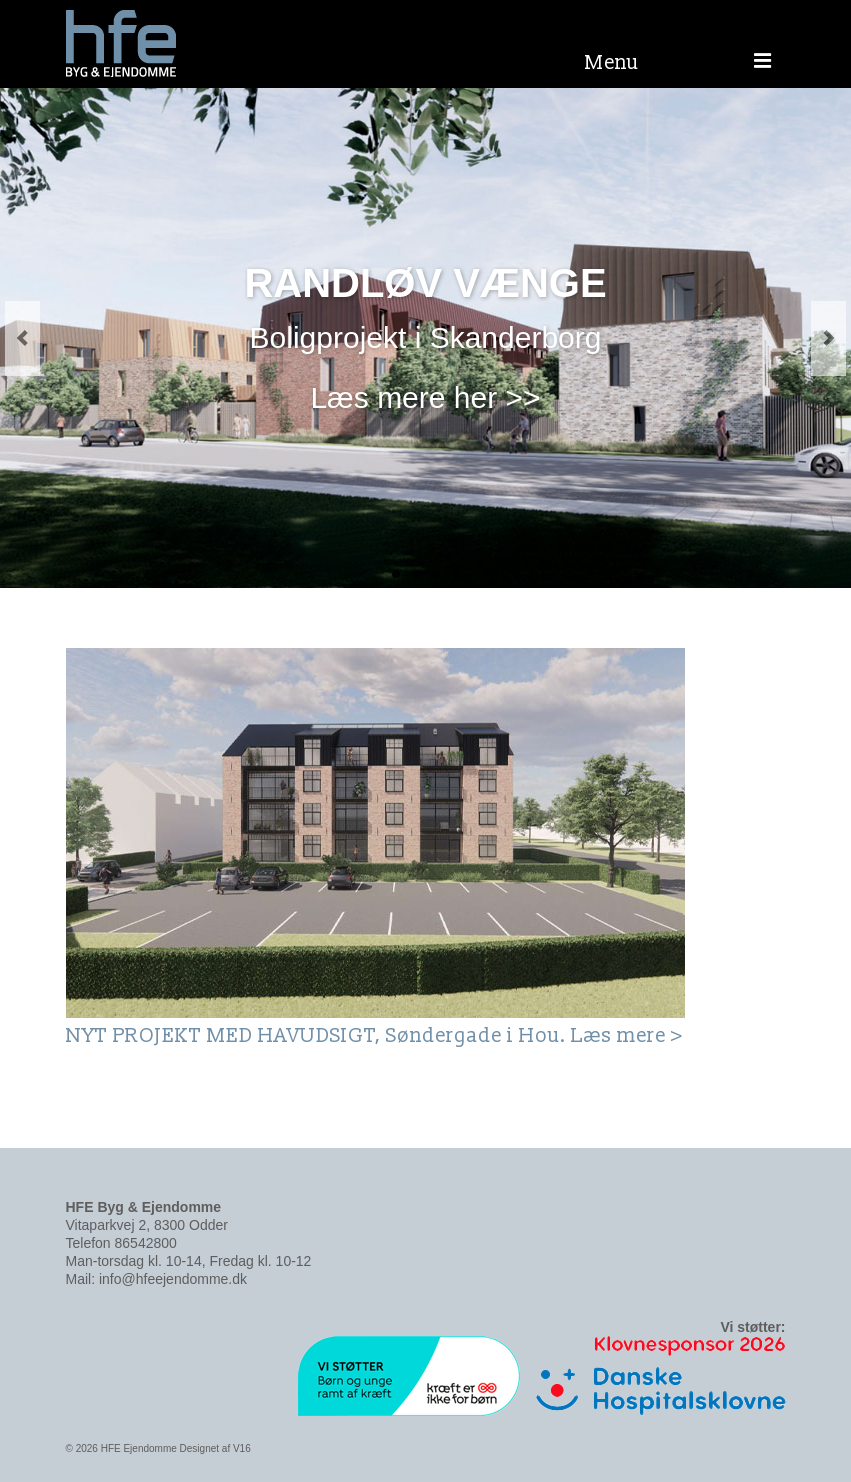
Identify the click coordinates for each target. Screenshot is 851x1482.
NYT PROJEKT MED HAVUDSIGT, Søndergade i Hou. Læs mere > (375, 1036)
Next (828, 338)
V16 (242, 1448)
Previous (22, 338)
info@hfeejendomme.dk (173, 1279)
